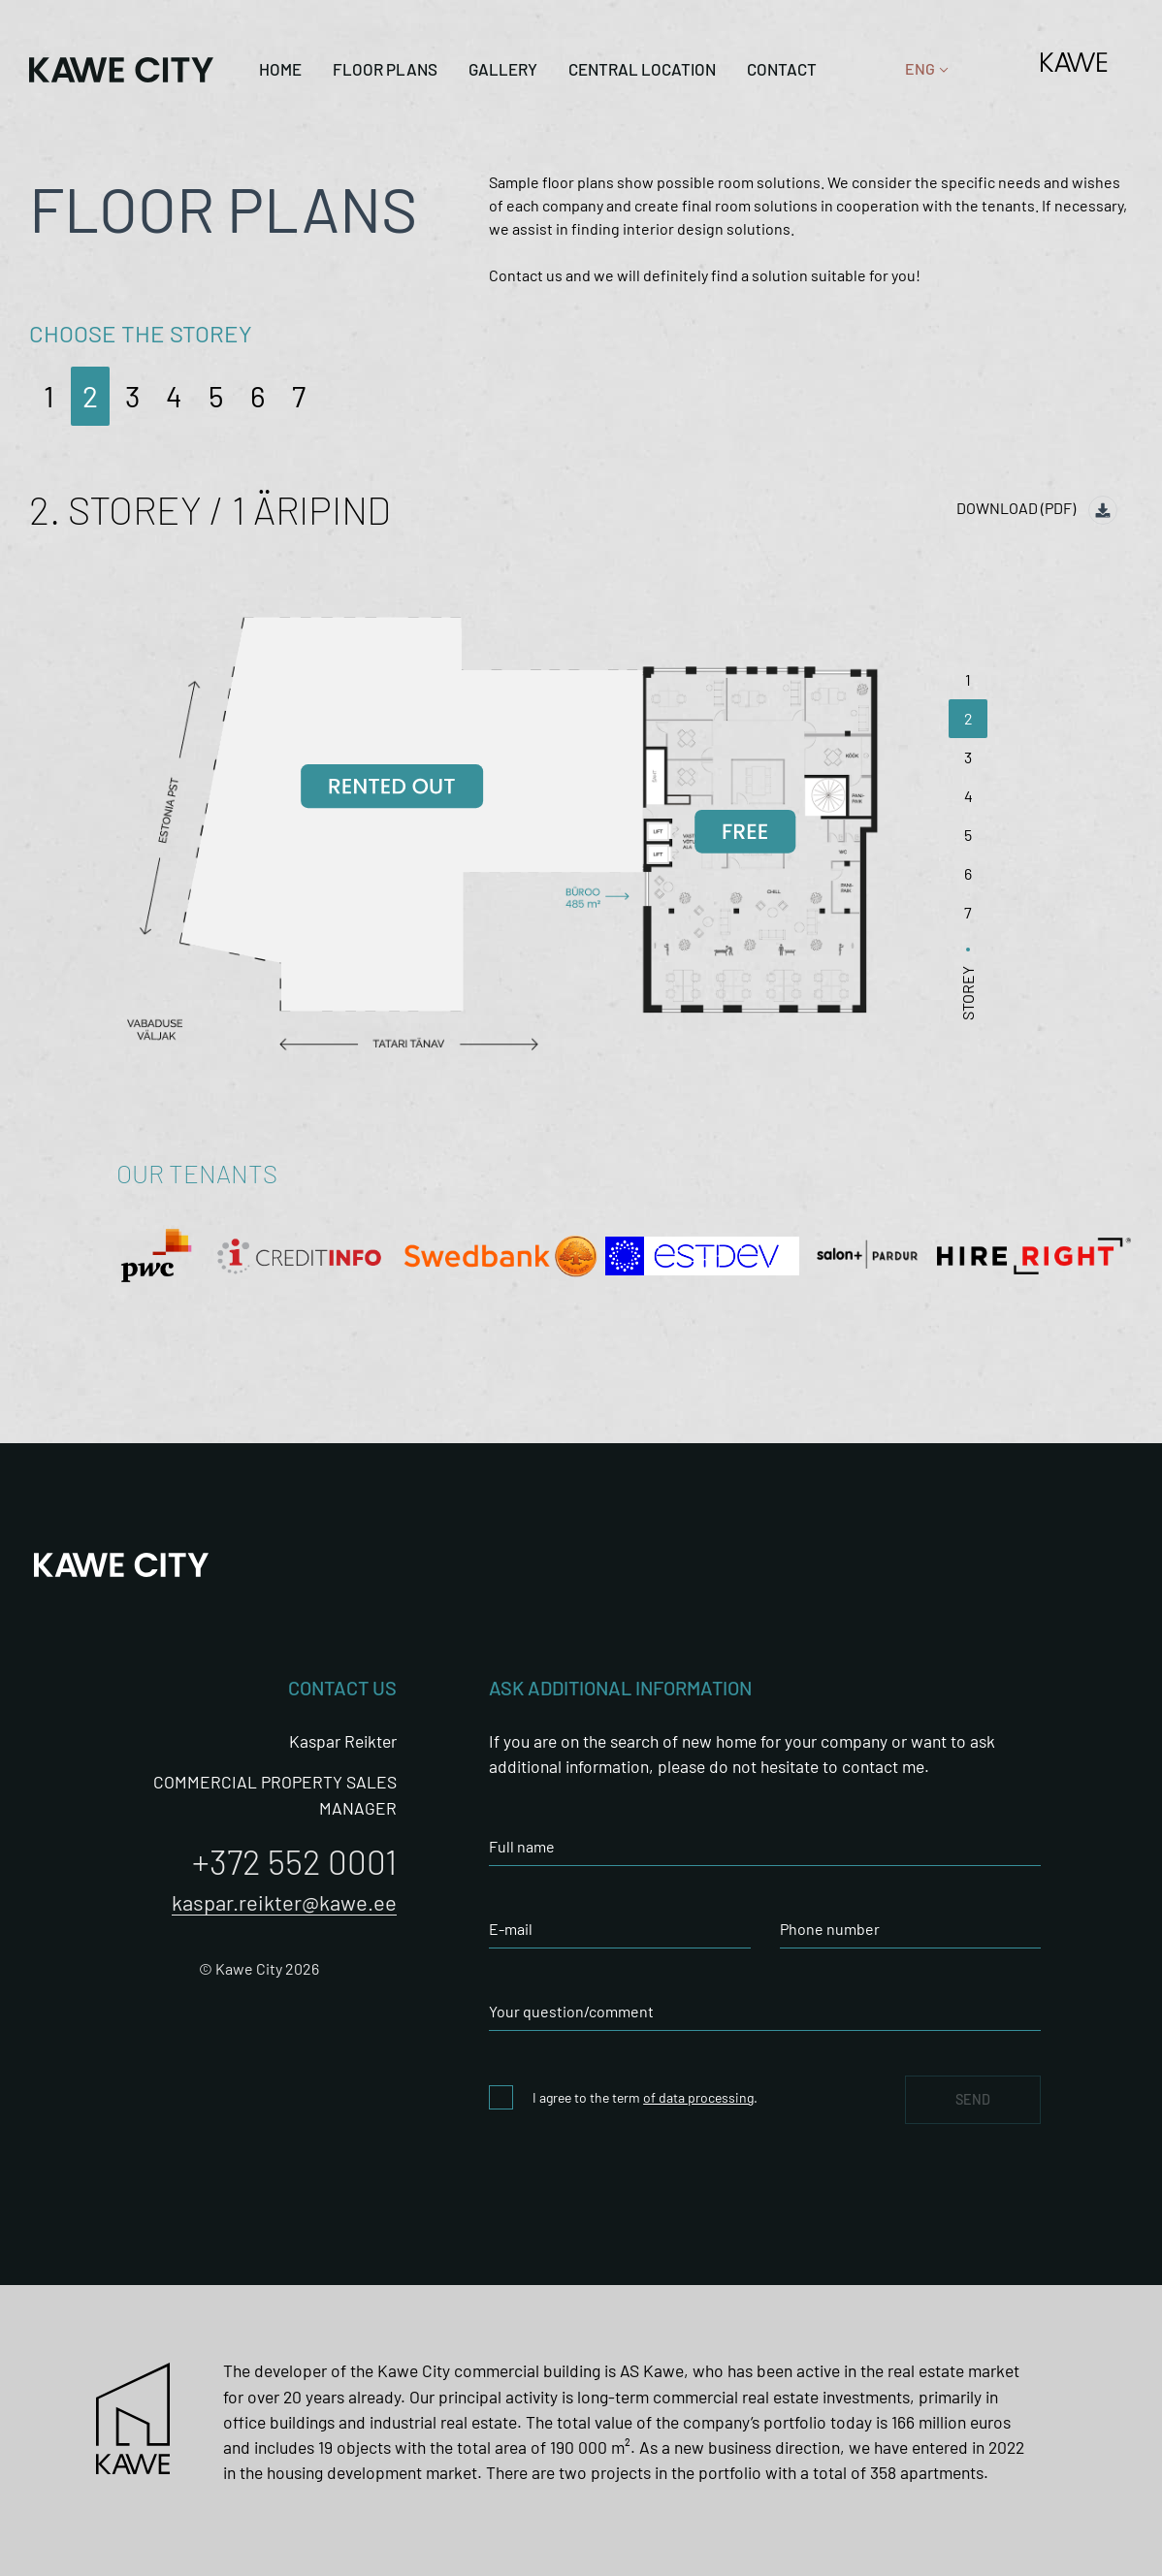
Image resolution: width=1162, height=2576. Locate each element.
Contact (782, 69)
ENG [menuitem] (920, 69)
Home (280, 69)
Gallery (502, 69)
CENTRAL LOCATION (642, 69)
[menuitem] (919, 69)
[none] (919, 69)
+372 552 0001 (294, 1861)
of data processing (698, 2097)
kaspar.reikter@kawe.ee (284, 1902)
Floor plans (385, 69)
